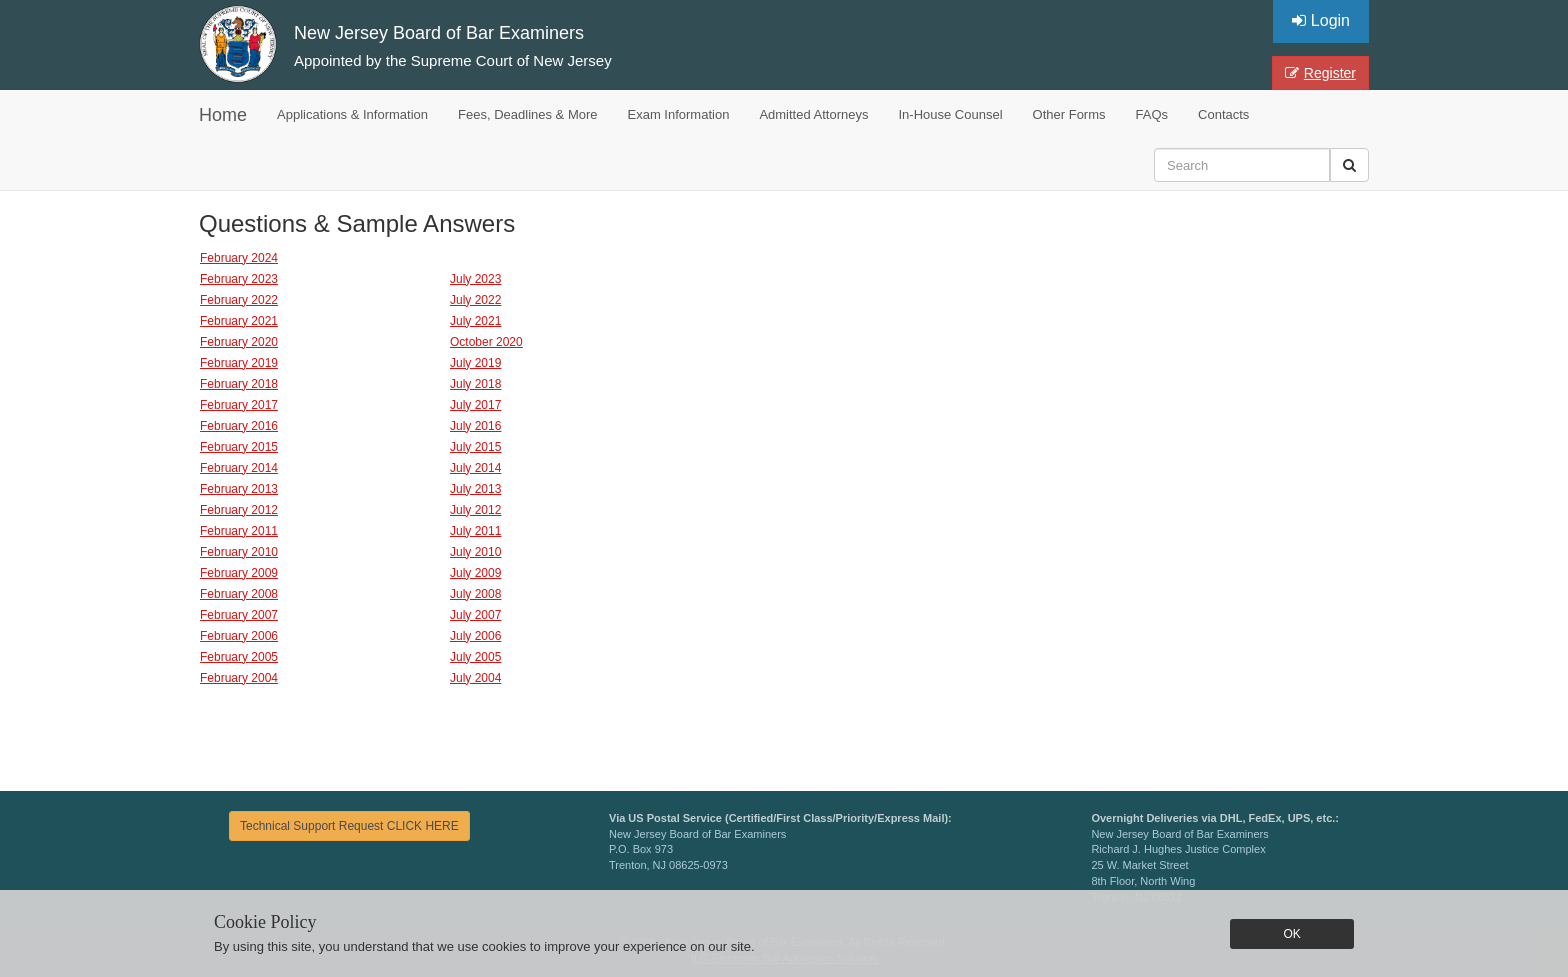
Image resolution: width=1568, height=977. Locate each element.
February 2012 (239, 510)
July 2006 (475, 636)
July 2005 (475, 657)
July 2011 (475, 531)
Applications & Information (352, 114)
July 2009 (475, 573)
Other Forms (1069, 114)
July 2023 (475, 279)
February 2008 (239, 594)
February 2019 (239, 363)
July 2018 (475, 384)
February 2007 (239, 615)
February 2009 (239, 573)
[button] (1349, 165)
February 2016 (239, 426)
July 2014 (475, 468)
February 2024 (239, 258)
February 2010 (239, 552)
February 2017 (239, 405)
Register (1320, 73)
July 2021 (475, 321)
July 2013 (475, 489)
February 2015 (239, 447)
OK (1291, 934)
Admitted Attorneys (813, 114)
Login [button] (1321, 20)
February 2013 (239, 489)
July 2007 (475, 615)
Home (223, 115)
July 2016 (475, 426)
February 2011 (239, 531)
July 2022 (475, 300)
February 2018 (239, 384)
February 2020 (239, 342)
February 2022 (239, 300)
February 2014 (239, 468)
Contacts (1223, 114)
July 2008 (475, 594)
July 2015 (475, 447)
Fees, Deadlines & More (527, 114)
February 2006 (239, 636)
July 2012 (475, 510)
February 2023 (239, 279)
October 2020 (486, 342)
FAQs (1152, 114)
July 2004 (475, 678)
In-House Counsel (951, 114)
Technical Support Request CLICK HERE (349, 826)
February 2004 (239, 678)
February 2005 (239, 657)
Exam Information (679, 114)
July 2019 (475, 363)
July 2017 (475, 405)
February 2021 (239, 321)
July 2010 (475, 552)
